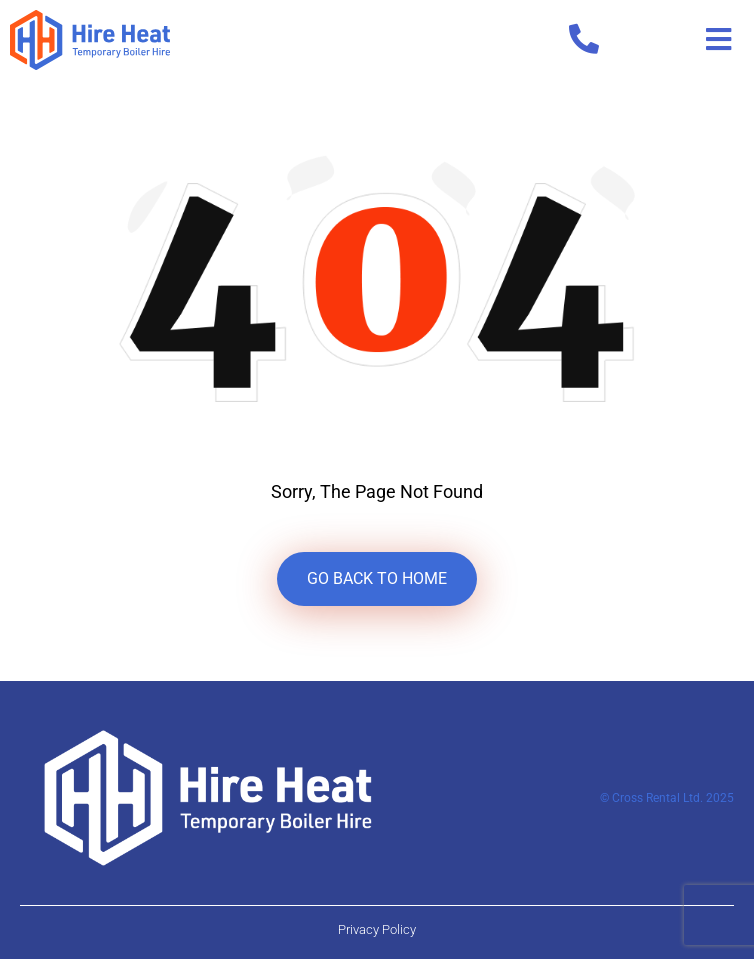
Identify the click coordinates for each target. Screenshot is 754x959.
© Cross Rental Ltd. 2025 (667, 798)
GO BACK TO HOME (377, 578)
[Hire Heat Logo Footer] (208, 796)
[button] (718, 40)
